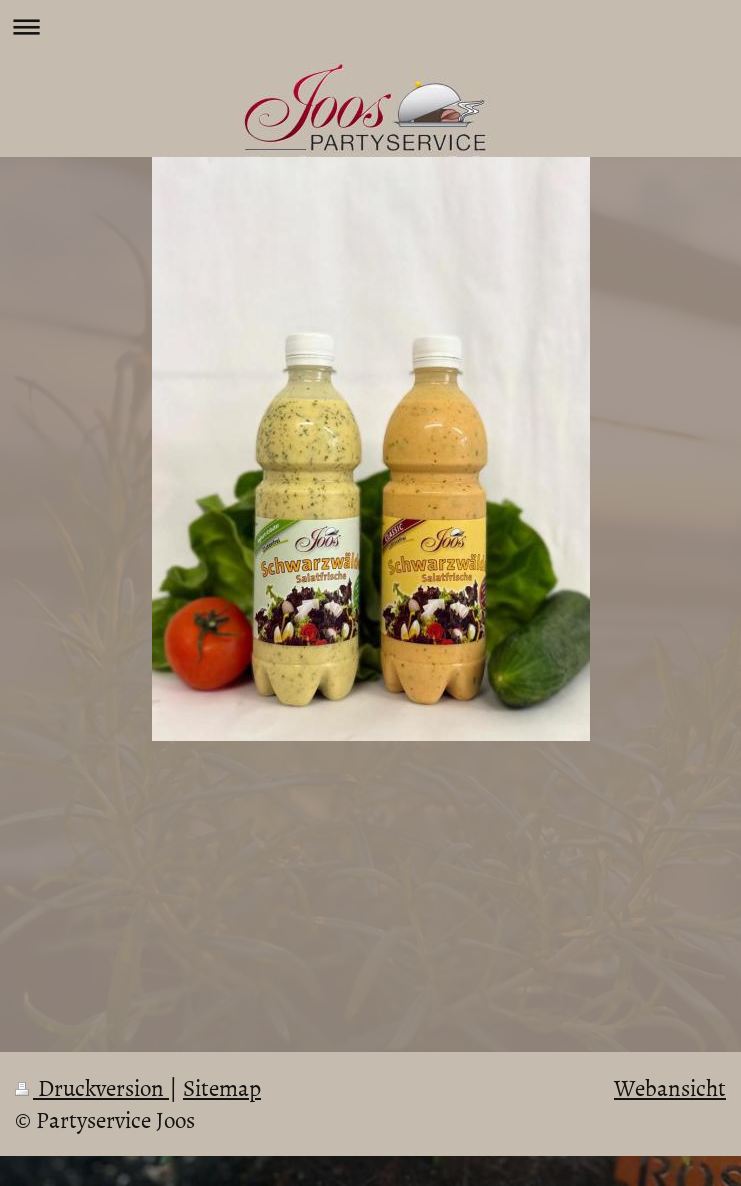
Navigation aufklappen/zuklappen (370, 26)
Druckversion (92, 1087)
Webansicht (670, 1087)
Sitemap (222, 1087)
